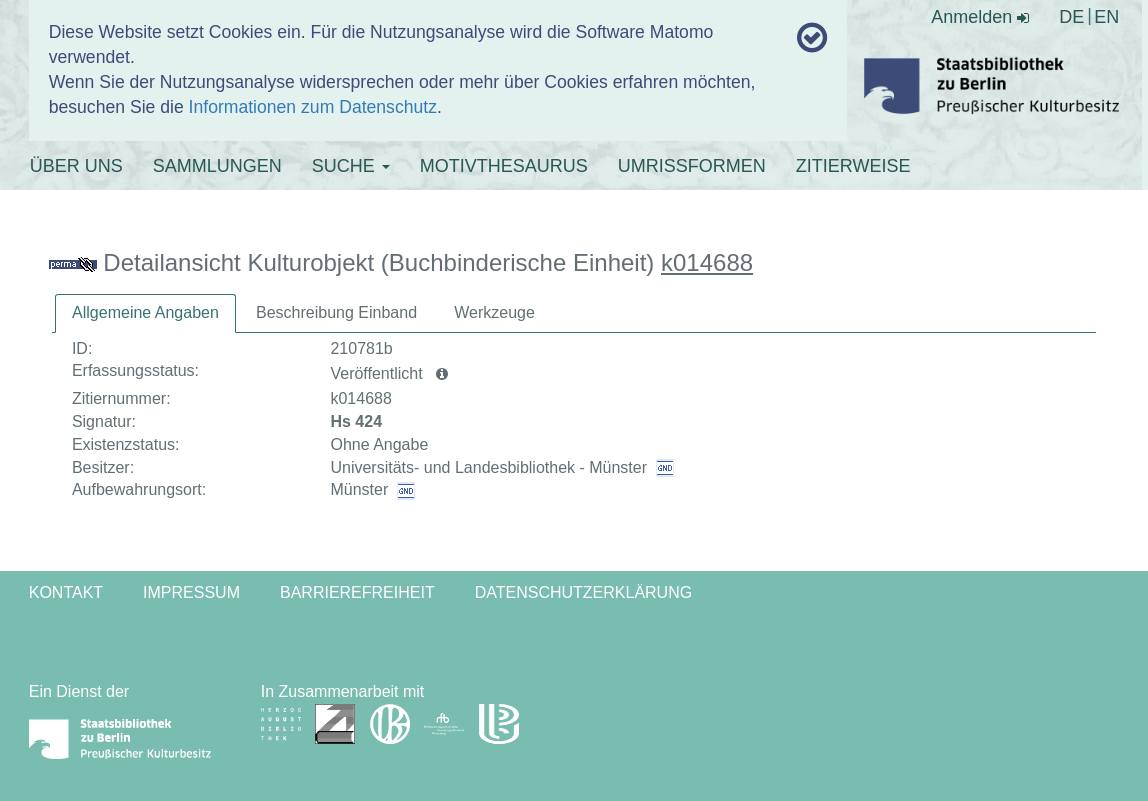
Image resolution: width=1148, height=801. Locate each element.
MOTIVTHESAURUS (504, 166)
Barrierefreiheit (357, 592)
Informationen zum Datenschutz (313, 107)
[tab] (145, 313)
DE (1071, 17)
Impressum (191, 592)
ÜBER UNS (76, 166)
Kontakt (66, 592)
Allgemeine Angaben (145, 312)
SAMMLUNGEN (217, 166)
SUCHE (351, 166)
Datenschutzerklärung (584, 592)
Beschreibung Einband (336, 312)
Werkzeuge (494, 312)
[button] (442, 374)
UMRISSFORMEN (692, 166)
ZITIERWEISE (853, 166)
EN (1106, 17)
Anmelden (980, 17)
